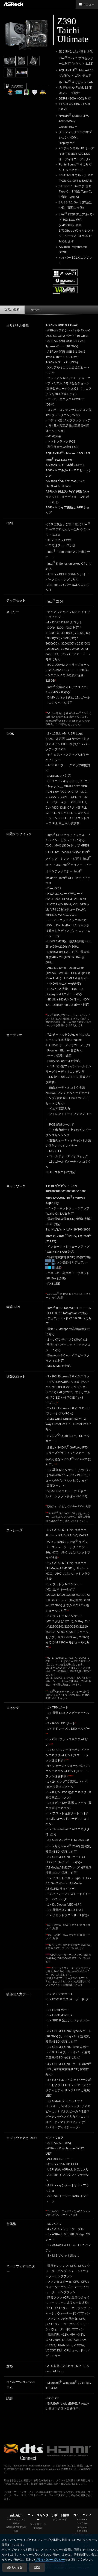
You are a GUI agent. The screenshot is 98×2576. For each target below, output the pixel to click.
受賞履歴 (38, 2528)
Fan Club (82, 2530)
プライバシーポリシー (50, 2559)
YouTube (82, 2523)
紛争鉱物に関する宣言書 (16, 2529)
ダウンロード (60, 2519)
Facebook (82, 2519)
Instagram (82, 2527)
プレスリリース (38, 2524)
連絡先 (16, 2523)
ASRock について (16, 2519)
